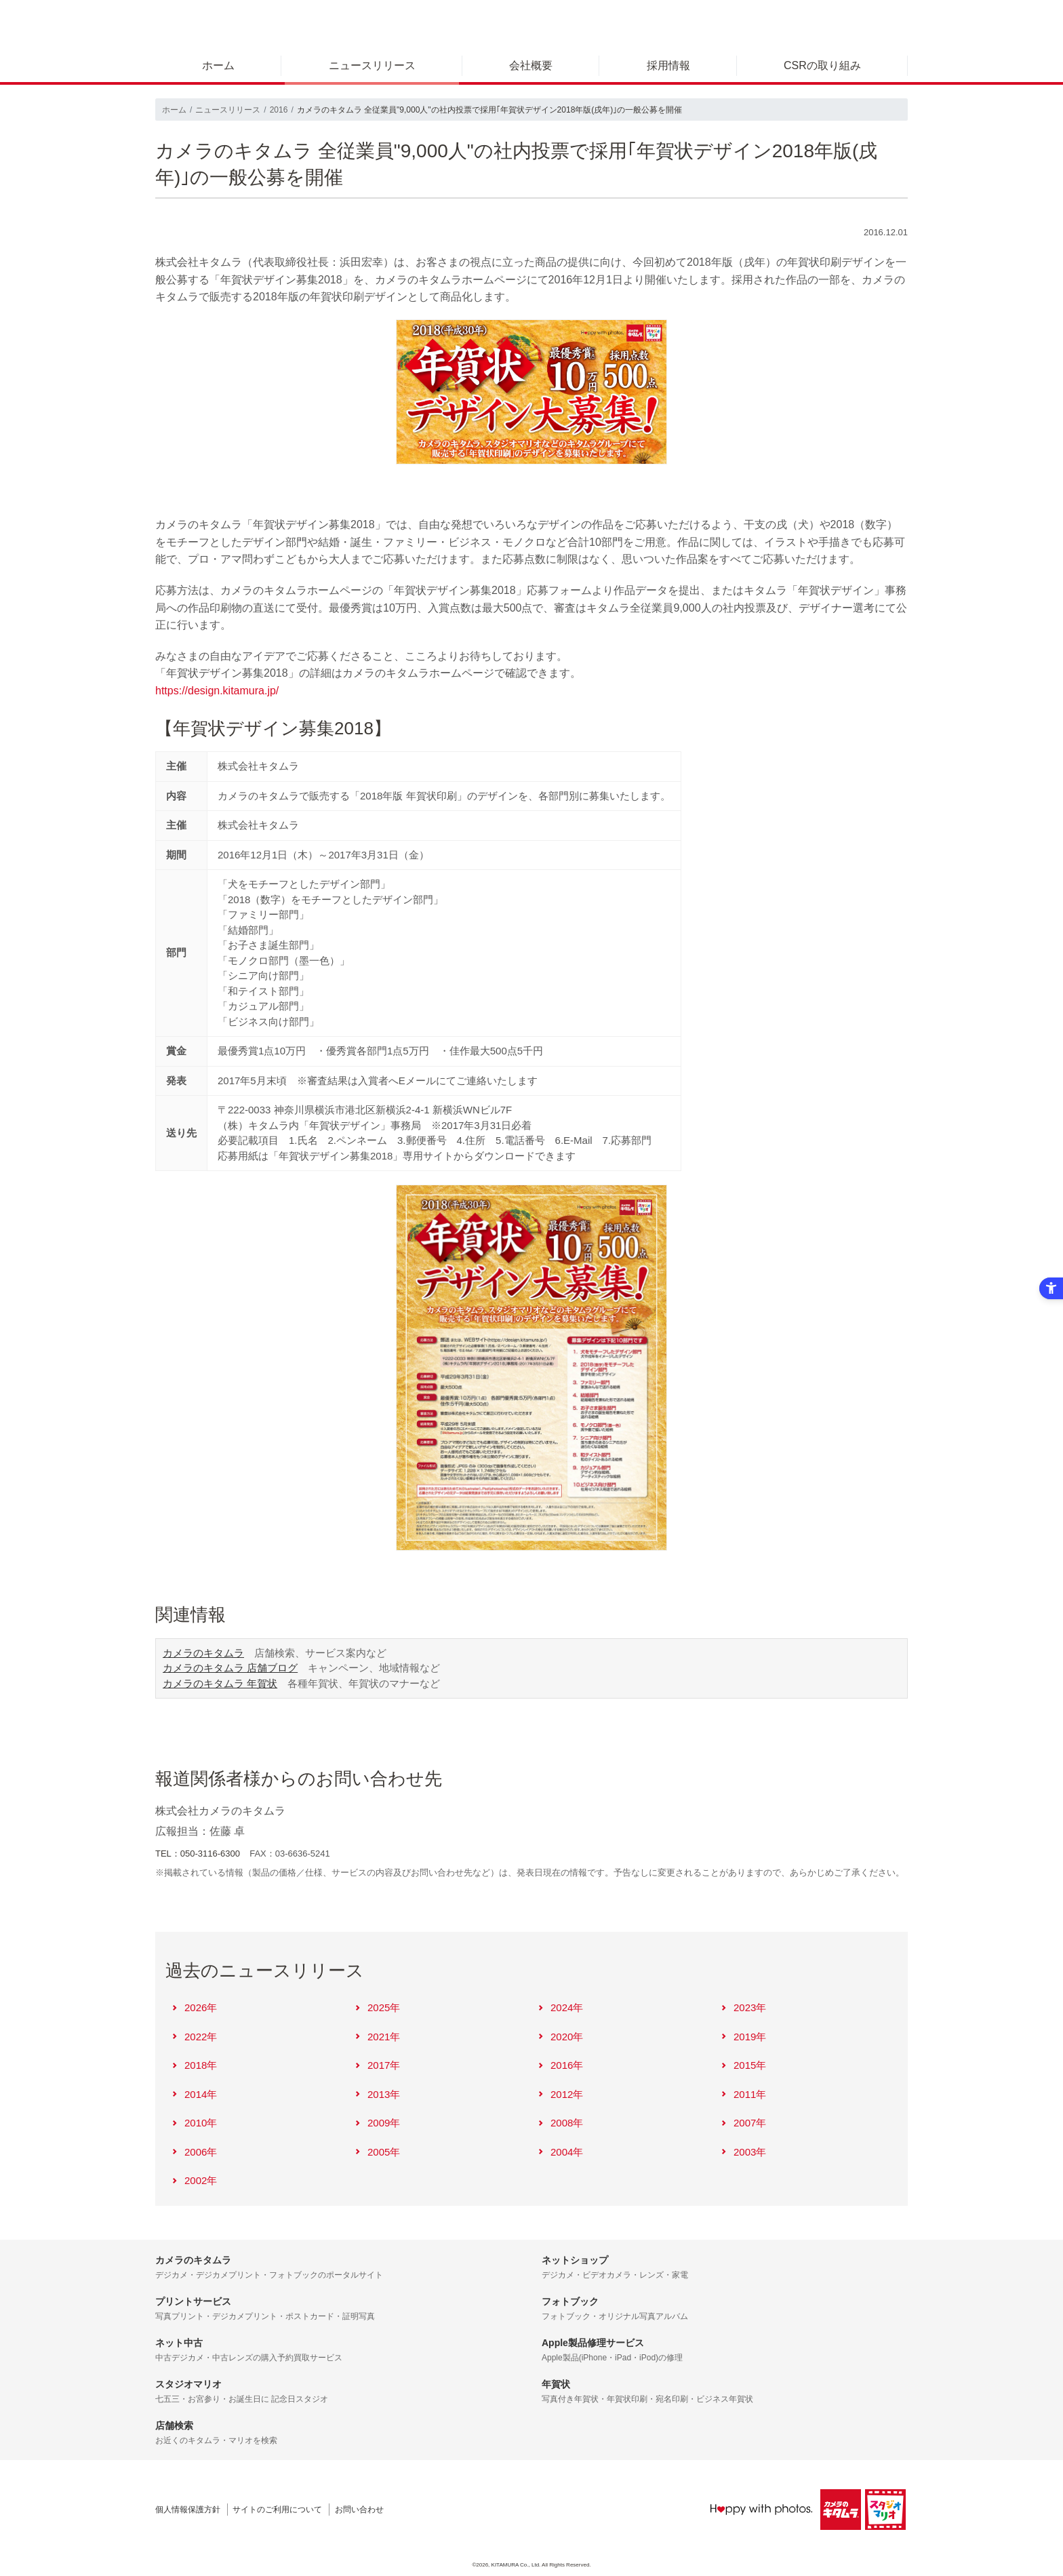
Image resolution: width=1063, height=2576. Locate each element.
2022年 (194, 2036)
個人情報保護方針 (187, 2509)
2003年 (743, 2152)
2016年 (560, 2065)
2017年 (377, 2065)
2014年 (194, 2094)
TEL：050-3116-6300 (197, 1853)
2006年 (194, 2152)
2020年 (560, 2036)
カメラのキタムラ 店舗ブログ (230, 1667)
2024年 (560, 2007)
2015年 (743, 2065)
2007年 (743, 2122)
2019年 (743, 2036)
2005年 (377, 2152)
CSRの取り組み (822, 65)
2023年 (743, 2007)
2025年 (377, 2007)
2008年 (560, 2122)
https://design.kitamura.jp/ (217, 690)
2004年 (560, 2152)
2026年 (194, 2007)
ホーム (218, 65)
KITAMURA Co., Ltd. (516, 2565)
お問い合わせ (359, 2509)
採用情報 (668, 65)
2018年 (194, 2065)
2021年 (377, 2036)
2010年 (194, 2122)
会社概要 (531, 65)
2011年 (743, 2094)
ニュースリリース (372, 65)
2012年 (560, 2094)
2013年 (377, 2094)
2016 (279, 110)
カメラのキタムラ (203, 1653)
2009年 (377, 2122)
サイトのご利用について (277, 2509)
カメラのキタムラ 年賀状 (220, 1683)
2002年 (194, 2180)
